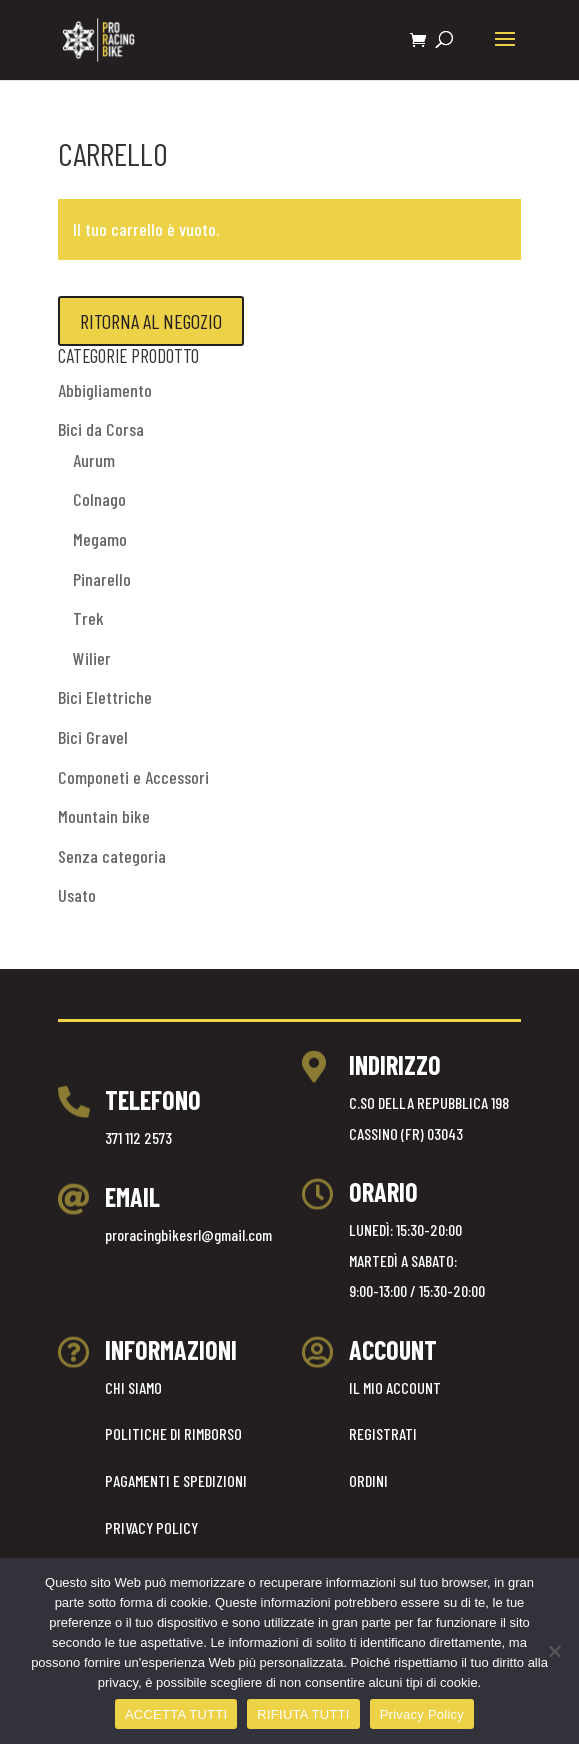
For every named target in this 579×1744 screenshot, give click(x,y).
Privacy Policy (422, 1714)
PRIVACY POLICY (151, 1527)
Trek (88, 618)
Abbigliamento (105, 390)
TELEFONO (153, 1099)
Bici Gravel (93, 737)
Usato (77, 895)
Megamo (100, 539)
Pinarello (102, 579)
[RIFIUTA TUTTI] (554, 1651)
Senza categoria (112, 856)
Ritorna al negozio (151, 321)
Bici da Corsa (101, 429)
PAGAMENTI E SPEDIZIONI (176, 1480)
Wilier (92, 658)
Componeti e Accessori (133, 777)
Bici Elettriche (105, 697)
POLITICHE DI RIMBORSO (173, 1433)
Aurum (94, 460)
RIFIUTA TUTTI (303, 1714)
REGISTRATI (383, 1433)
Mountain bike (104, 816)
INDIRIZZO (395, 1064)
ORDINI (368, 1480)
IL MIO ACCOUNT (395, 1387)
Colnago (99, 499)
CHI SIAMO (133, 1387)
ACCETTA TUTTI (176, 1714)
